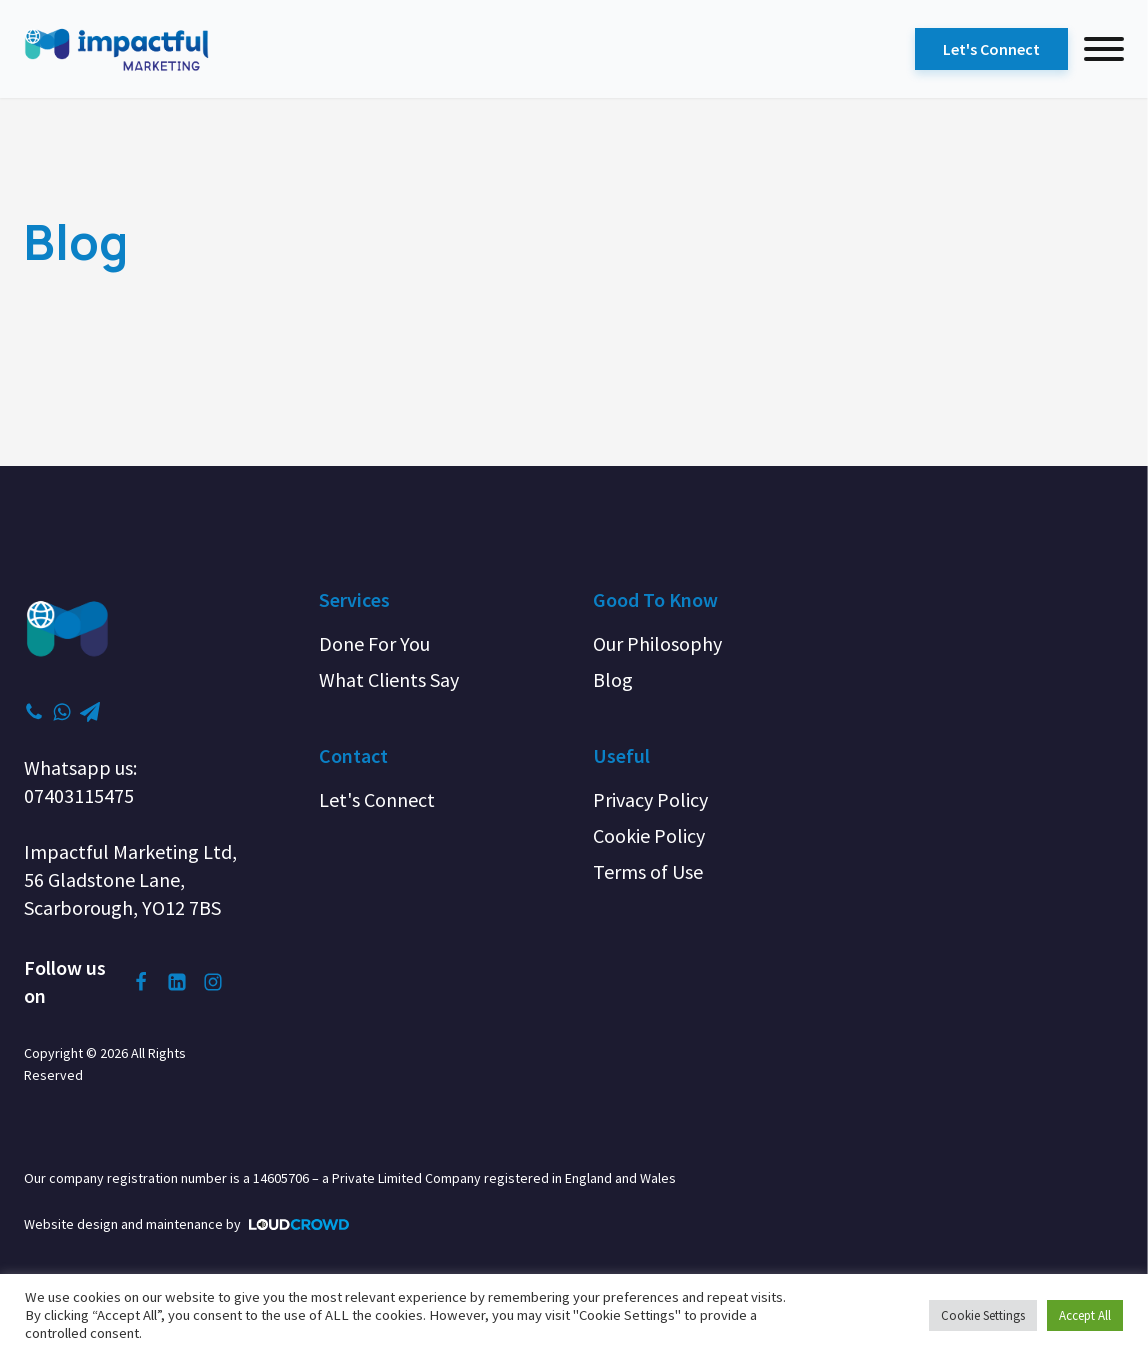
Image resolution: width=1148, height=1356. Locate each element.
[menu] (1104, 49)
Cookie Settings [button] (983, 1315)
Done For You (374, 643)
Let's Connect (991, 49)
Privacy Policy (650, 799)
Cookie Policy (649, 835)
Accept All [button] (1085, 1315)
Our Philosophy (657, 643)
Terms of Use (648, 871)
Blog (613, 679)
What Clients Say (389, 679)
